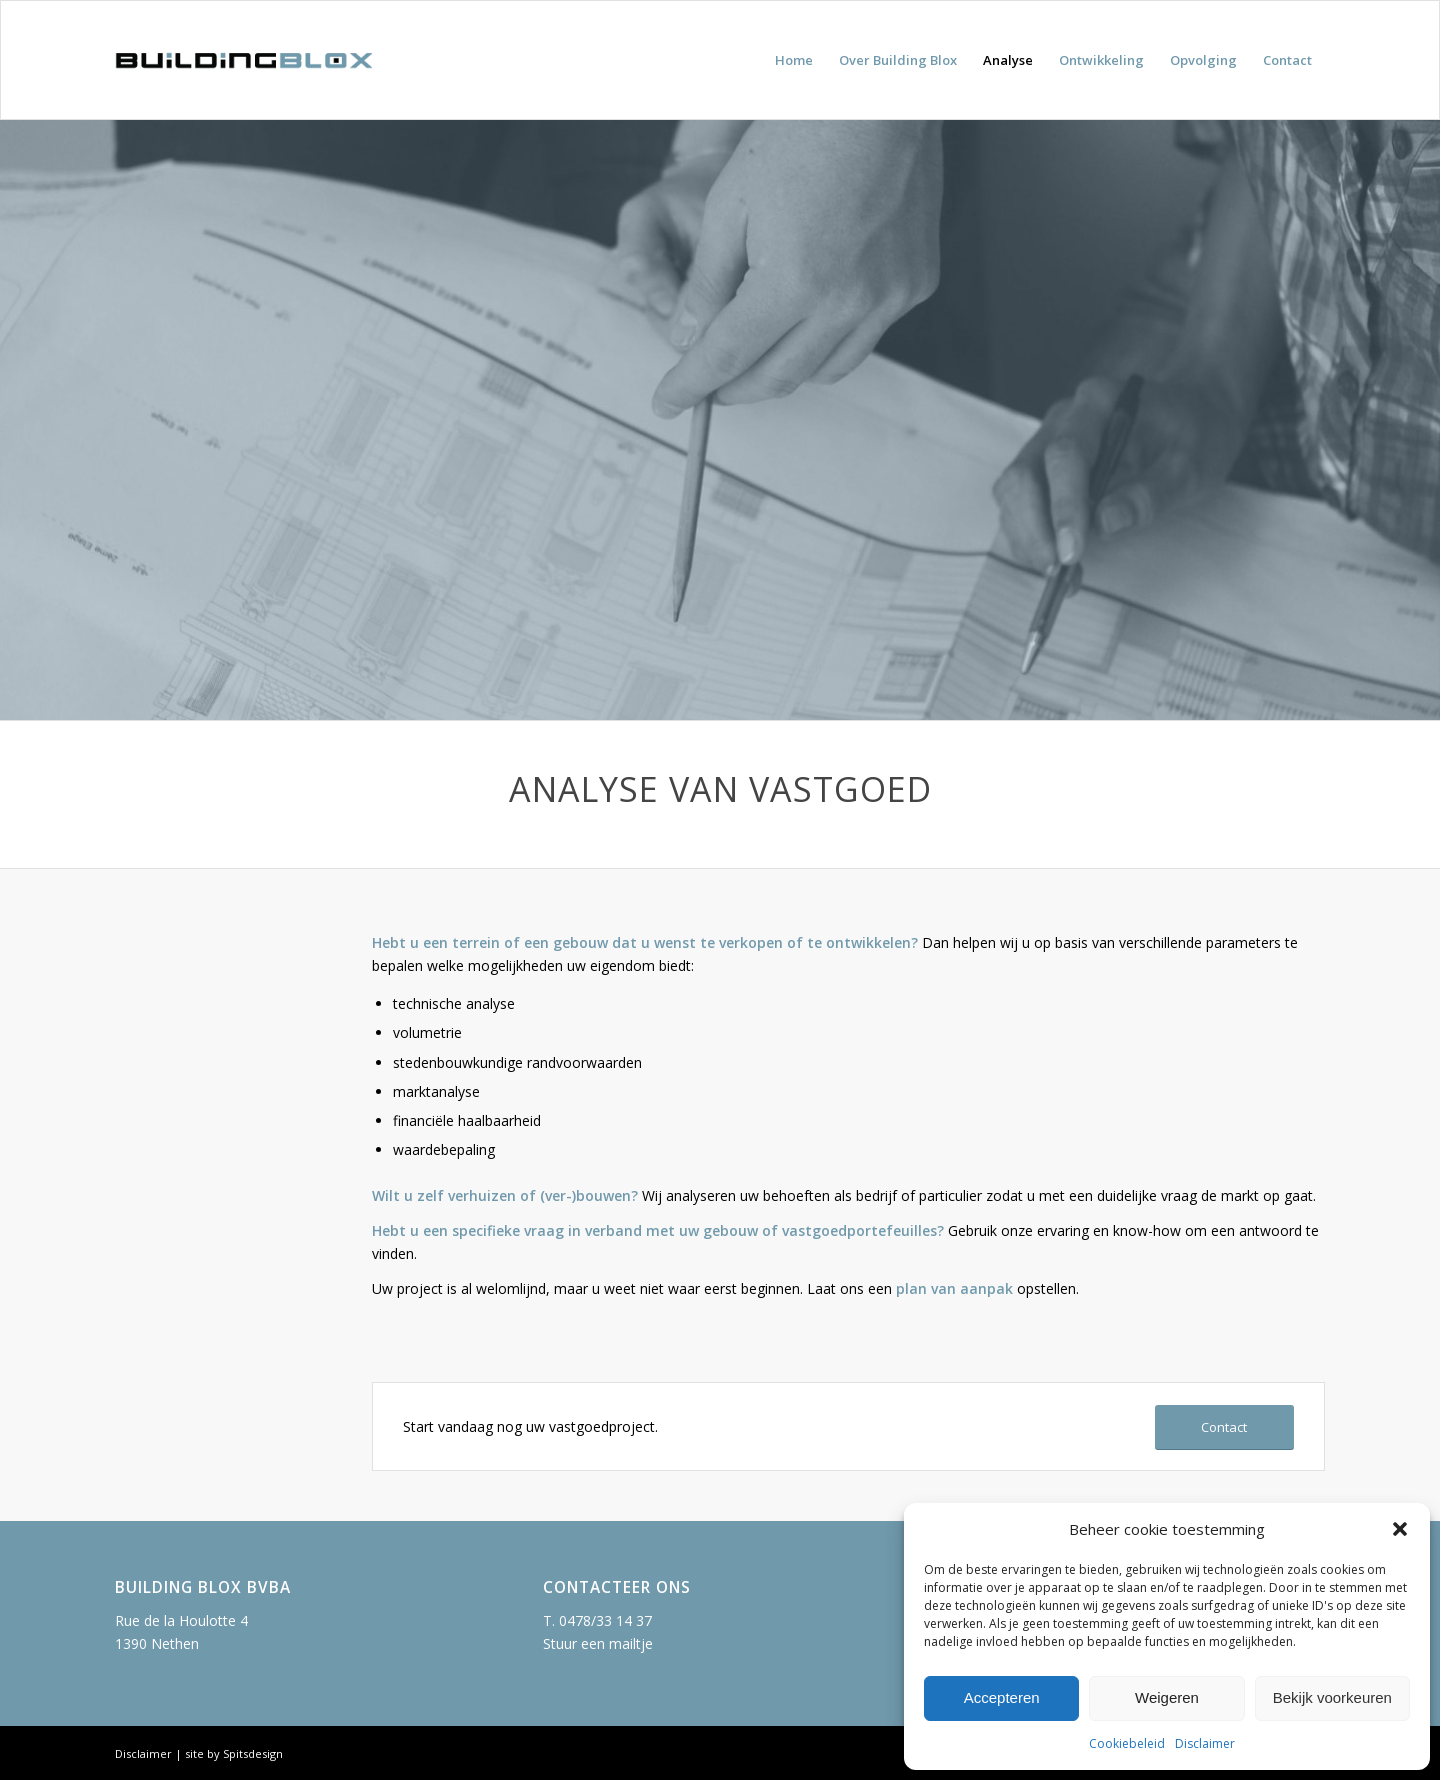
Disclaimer (1205, 1743)
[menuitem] (794, 60)
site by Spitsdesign (234, 1753)
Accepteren (1002, 1697)
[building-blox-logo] (243, 60)
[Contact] (1224, 1427)
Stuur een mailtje (598, 1643)
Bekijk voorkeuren (1332, 1697)
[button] (1400, 1529)
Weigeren (1167, 1697)
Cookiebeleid (1127, 1743)
